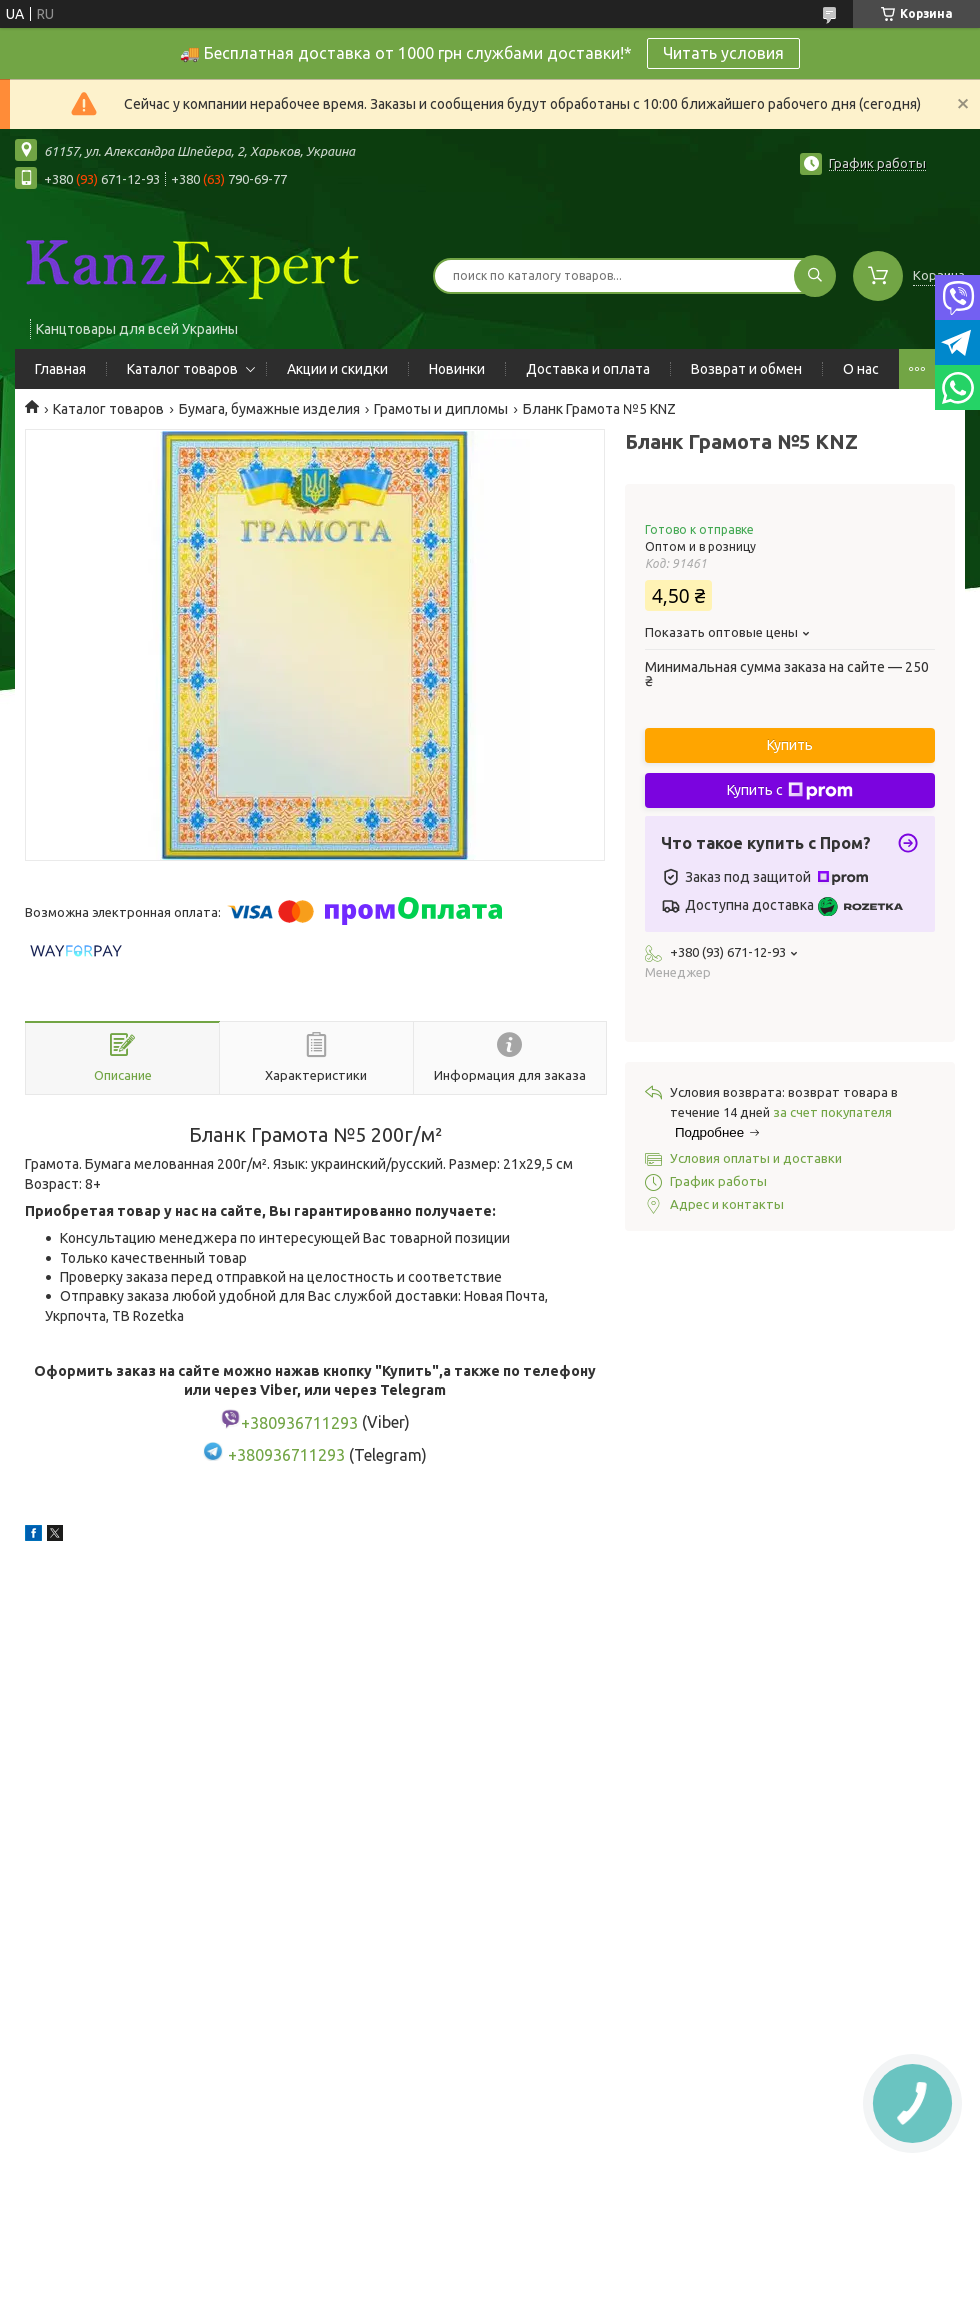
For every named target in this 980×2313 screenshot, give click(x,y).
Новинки (457, 369)
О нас (861, 369)
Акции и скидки (337, 369)
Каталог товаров (182, 369)
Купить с (790, 791)
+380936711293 (286, 1455)
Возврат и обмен (746, 369)
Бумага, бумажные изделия (269, 409)
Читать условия (723, 53)
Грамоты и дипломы (441, 409)
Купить (790, 745)
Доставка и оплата (588, 369)
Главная (60, 369)
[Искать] (815, 276)
